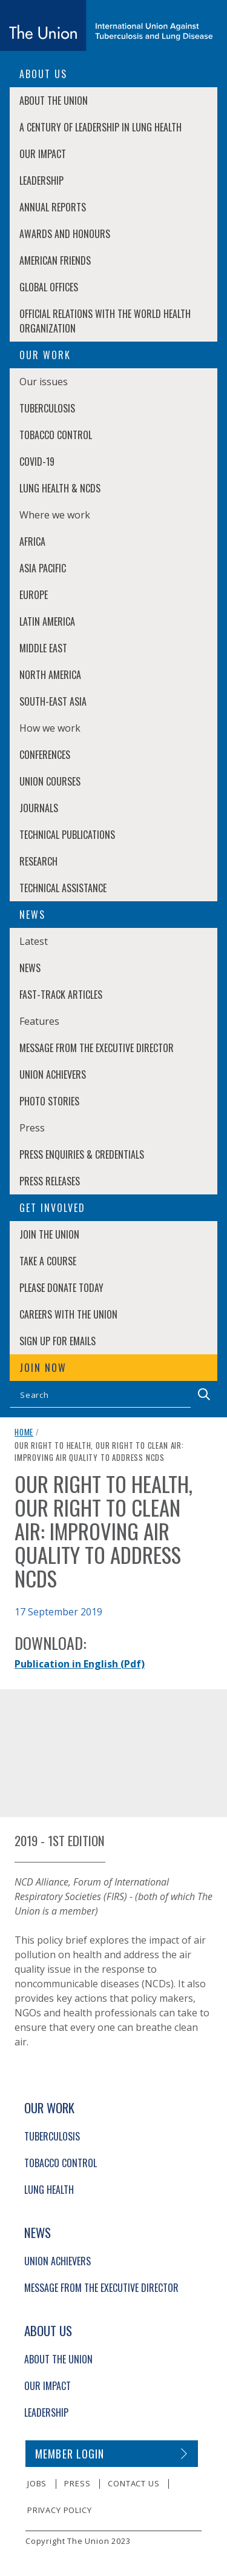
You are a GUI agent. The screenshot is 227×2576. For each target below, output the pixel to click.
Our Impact (42, 154)
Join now (43, 1367)
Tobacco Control (55, 435)
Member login (70, 2454)
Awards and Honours (64, 234)
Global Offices (48, 287)
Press (77, 2483)
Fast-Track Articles (60, 994)
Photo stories (49, 1101)
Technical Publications (67, 834)
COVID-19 (36, 461)
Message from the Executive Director (96, 1048)
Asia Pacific (42, 568)
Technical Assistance (63, 888)
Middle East (43, 648)
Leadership (41, 180)
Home (24, 1432)
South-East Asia (53, 701)
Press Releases (49, 1181)
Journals (38, 808)
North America (50, 674)
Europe (33, 595)
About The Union (53, 100)
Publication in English (80, 1663)
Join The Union (49, 1234)
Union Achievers (52, 1074)
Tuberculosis (47, 408)
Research (38, 861)
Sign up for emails (57, 1341)
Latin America (47, 621)
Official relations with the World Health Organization (105, 321)
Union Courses (50, 781)
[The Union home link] (106, 25)
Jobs (37, 2483)
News (30, 968)
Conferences (44, 754)
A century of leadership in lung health (100, 127)
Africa (32, 541)
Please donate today (61, 1287)
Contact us (133, 2483)
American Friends (55, 260)
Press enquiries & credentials (81, 1154)
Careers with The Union (68, 1314)
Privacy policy (59, 2510)
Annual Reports (52, 207)
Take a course (47, 1261)
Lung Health (49, 2189)
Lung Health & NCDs (59, 488)
